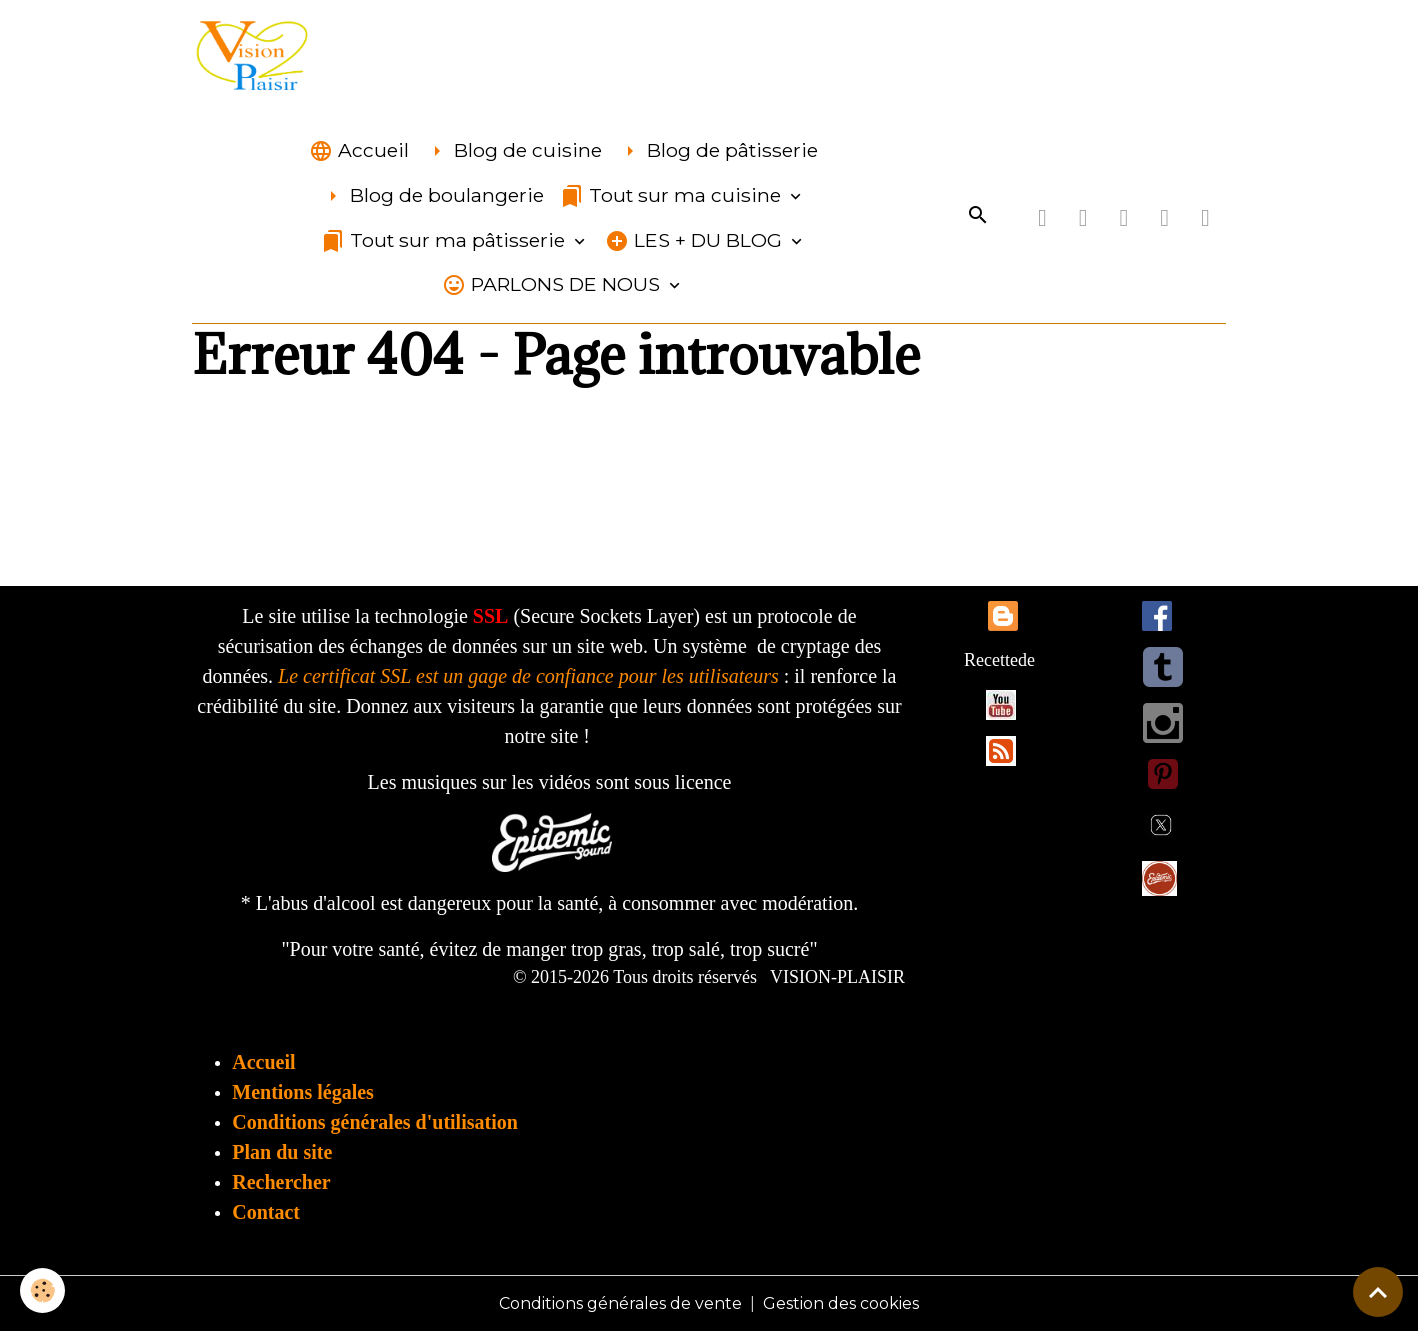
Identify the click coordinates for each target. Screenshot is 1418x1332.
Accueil (359, 150)
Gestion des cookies (841, 1303)
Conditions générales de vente (620, 1303)
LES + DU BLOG (696, 240)
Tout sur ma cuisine (673, 195)
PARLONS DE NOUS (553, 284)
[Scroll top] (1378, 1292)
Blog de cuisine (513, 150)
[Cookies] (42, 1290)
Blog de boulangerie (432, 195)
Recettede (999, 660)
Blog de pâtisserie (718, 150)
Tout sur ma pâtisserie (445, 240)
